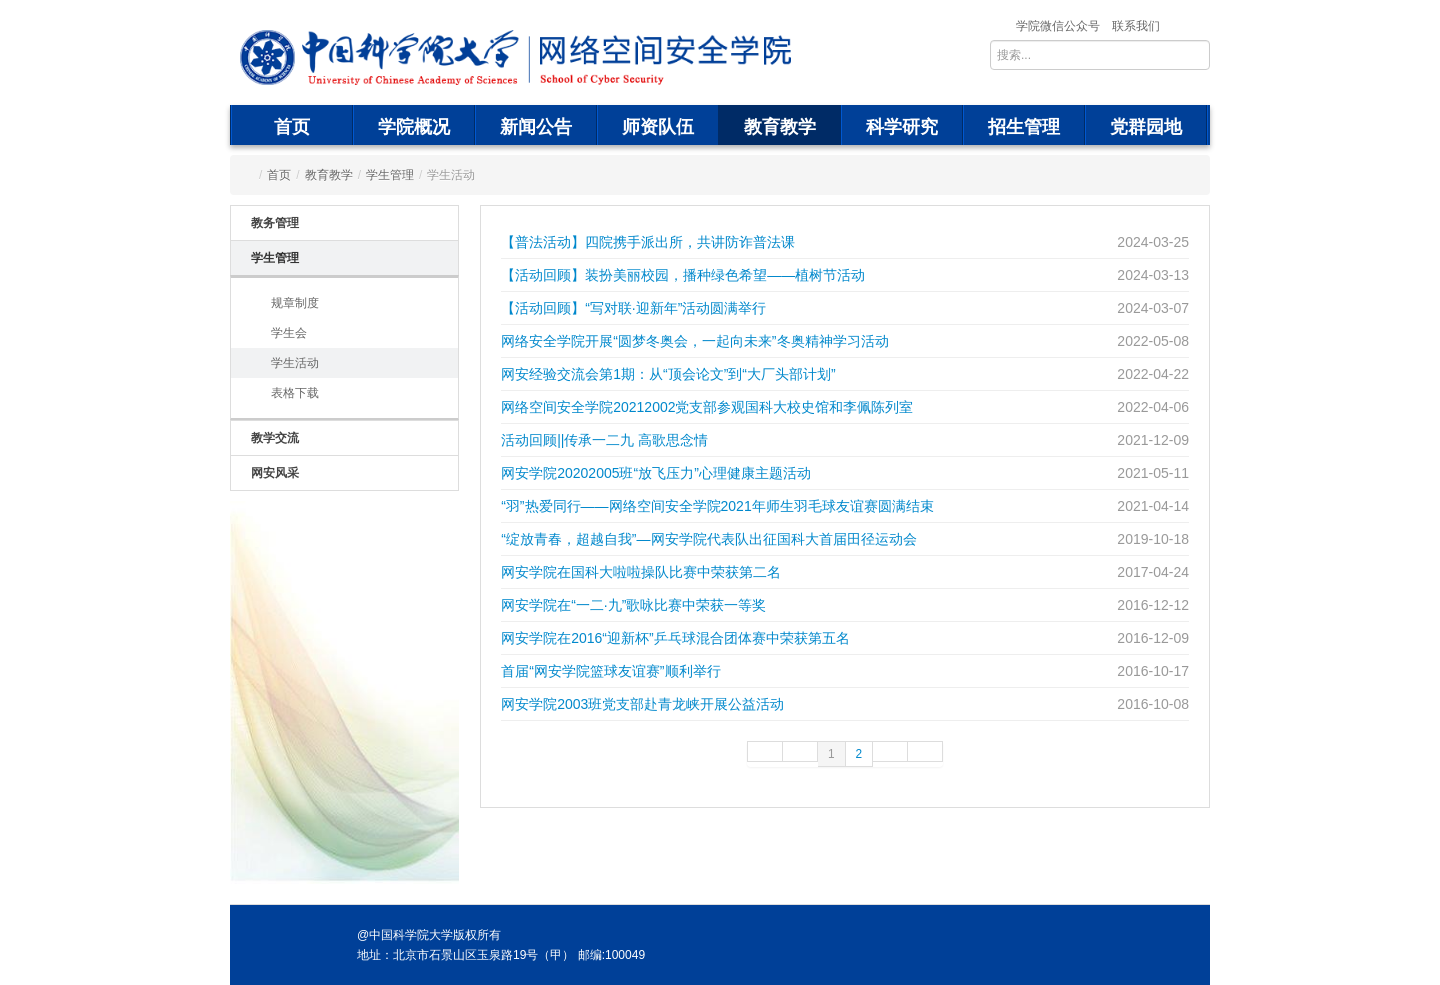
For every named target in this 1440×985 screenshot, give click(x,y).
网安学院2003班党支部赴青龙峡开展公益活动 (642, 704)
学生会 (289, 333)
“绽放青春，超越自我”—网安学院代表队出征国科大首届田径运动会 (708, 539)
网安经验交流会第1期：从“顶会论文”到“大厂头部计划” (668, 374)
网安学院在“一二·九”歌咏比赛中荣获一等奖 (633, 605)
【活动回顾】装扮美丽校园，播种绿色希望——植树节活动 (683, 275)
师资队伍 (658, 127)
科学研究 (902, 127)
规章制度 (295, 303)
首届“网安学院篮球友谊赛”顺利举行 (610, 671)
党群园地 (1146, 127)
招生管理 (1024, 127)
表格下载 (295, 393)
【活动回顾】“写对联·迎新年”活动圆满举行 (633, 308)
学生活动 (295, 363)
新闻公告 (536, 127)
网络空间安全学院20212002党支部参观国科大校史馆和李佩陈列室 (707, 407)
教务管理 (275, 223)
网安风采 (275, 473)
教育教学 (780, 127)
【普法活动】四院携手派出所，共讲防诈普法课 (648, 242)
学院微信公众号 (1058, 26)
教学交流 (275, 438)
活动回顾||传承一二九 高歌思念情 (604, 440)
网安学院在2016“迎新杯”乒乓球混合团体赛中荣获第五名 (675, 638)
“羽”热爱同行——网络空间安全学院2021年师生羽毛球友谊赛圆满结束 (717, 506)
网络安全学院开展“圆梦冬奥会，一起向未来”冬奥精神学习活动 (694, 341)
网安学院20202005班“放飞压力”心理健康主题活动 (656, 473)
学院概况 (414, 127)
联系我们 (1136, 26)
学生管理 (390, 175)
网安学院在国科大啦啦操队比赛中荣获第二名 (641, 572)
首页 (292, 127)
